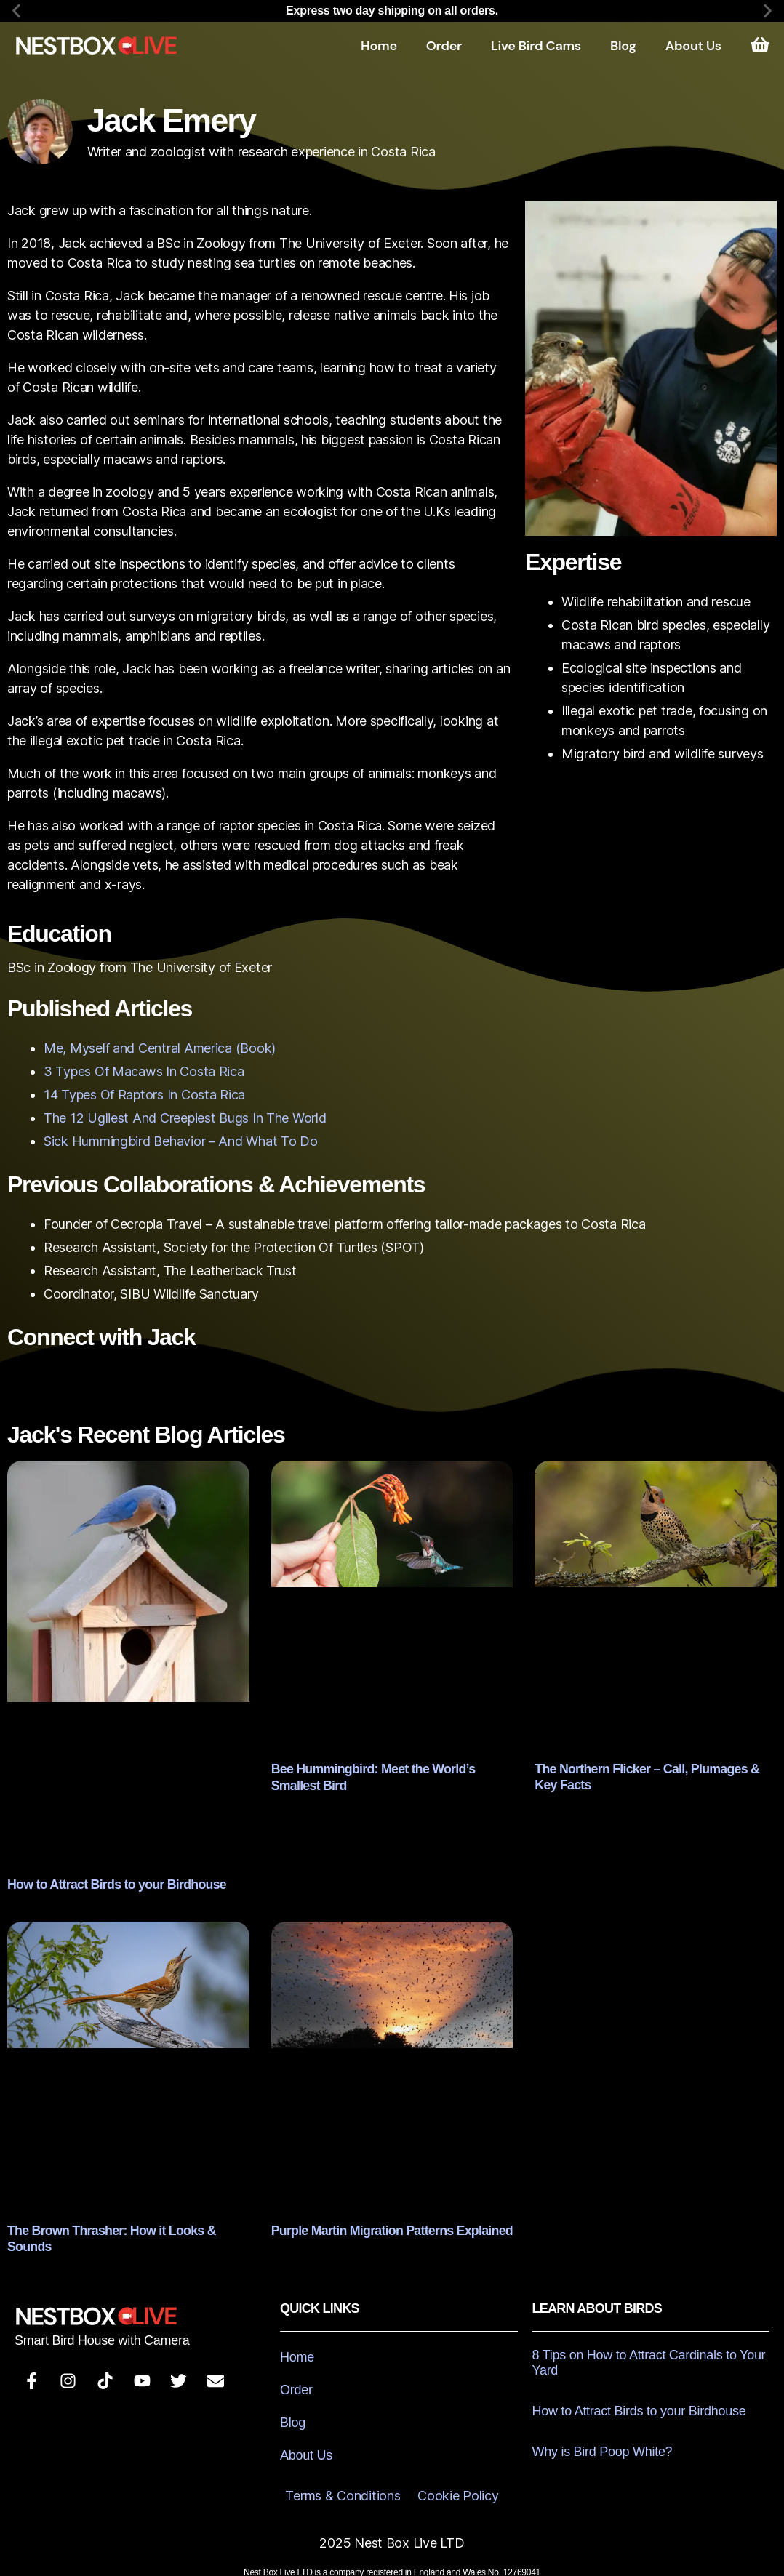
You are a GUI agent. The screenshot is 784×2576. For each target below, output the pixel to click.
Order (444, 46)
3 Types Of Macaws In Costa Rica (144, 1071)
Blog (623, 46)
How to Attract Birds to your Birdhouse (105, 1883)
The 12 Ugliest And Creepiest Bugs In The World (185, 1118)
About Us (693, 46)
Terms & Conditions (342, 2476)
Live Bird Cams (536, 46)
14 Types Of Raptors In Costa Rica (144, 1094)
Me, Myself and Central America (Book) (160, 1048)
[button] (16, 11)
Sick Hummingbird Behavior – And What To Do (181, 1141)
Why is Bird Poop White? (602, 2432)
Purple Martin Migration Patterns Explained (380, 2228)
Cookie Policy (458, 2476)
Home (379, 46)
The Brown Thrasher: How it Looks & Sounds (122, 2227)
